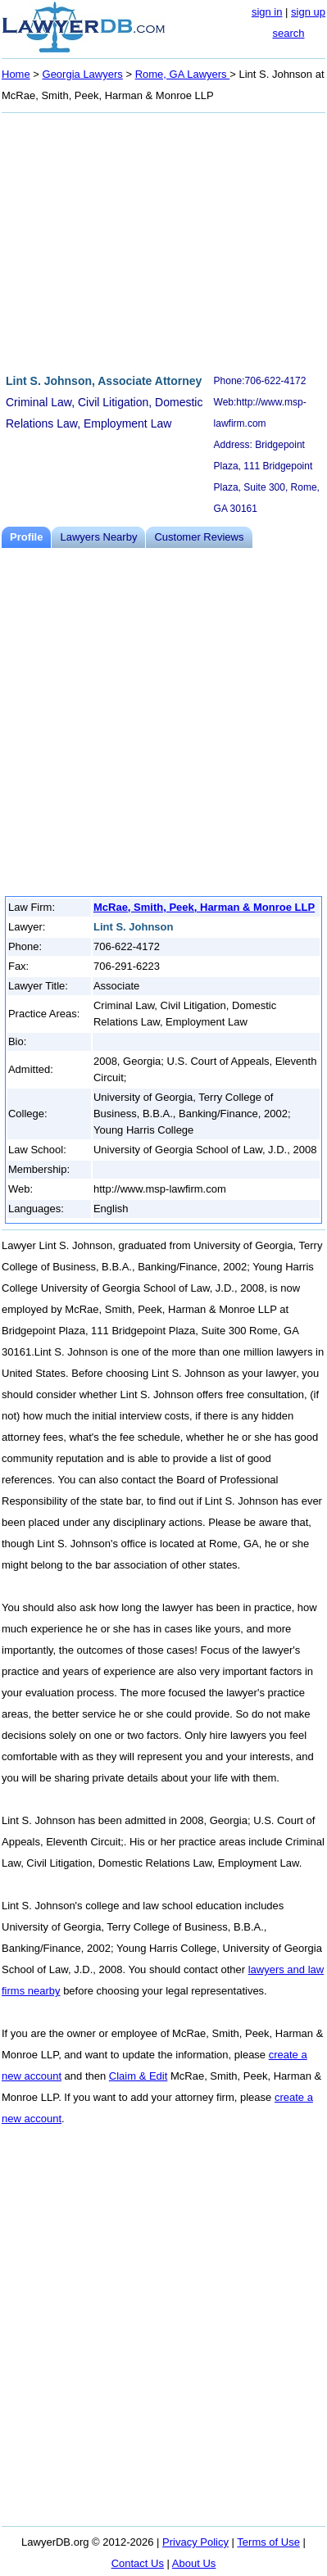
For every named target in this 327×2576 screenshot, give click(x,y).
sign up (308, 12)
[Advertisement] (163, 241)
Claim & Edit (138, 2076)
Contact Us (137, 2563)
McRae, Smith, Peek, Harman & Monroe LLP (204, 907)
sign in (267, 12)
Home (16, 74)
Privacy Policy (195, 2542)
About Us (194, 2563)
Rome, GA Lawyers (182, 74)
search (288, 33)
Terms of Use (268, 2542)
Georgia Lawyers (83, 74)
